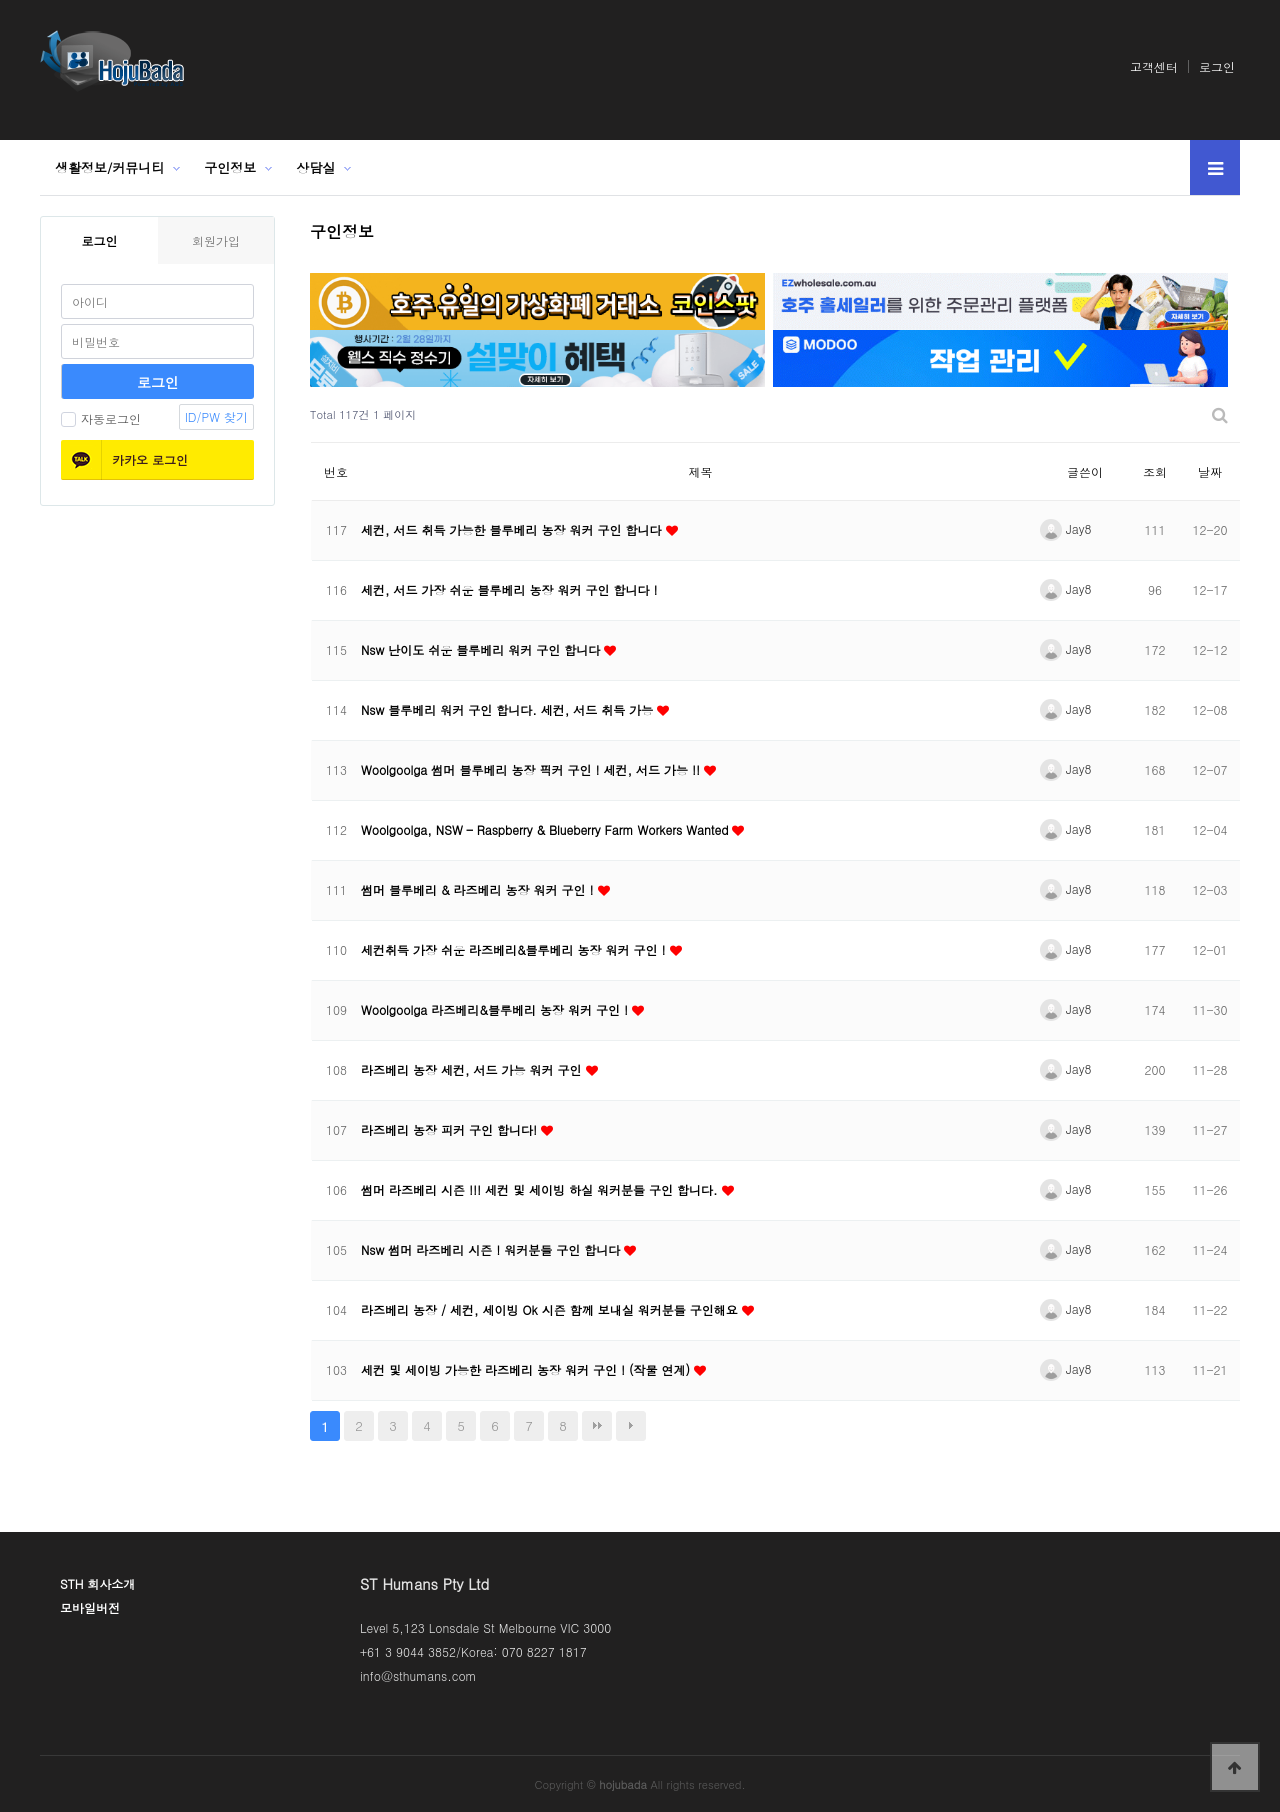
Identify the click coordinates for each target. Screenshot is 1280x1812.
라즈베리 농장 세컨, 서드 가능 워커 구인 (473, 1069)
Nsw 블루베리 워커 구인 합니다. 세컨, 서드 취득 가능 (509, 709)
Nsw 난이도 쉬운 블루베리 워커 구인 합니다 (482, 649)
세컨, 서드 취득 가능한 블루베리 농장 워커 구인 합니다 (513, 529)
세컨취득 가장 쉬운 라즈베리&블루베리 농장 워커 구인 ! (515, 949)
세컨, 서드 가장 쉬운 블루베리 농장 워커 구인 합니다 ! (509, 589)
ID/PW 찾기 (216, 416)
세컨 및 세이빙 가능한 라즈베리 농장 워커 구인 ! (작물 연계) (527, 1369)
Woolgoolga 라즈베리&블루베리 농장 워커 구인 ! (496, 1009)
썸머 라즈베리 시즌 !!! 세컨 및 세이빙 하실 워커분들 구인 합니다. (541, 1189)
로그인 (1217, 66)
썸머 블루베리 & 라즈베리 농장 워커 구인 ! (479, 889)
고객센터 (1154, 66)
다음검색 (631, 1426)
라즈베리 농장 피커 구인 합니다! (451, 1129)
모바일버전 (90, 1607)
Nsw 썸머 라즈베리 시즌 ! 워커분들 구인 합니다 (492, 1249)
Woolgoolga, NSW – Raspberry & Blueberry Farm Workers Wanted (546, 829)
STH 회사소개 (97, 1583)
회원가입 (216, 240)
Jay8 (1066, 528)
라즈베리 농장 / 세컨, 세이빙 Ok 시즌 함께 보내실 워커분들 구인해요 (551, 1309)
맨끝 (597, 1426)
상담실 (315, 167)
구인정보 (230, 167)
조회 (1155, 471)
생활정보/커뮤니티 (109, 167)
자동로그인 (101, 418)
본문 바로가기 (0, 0)
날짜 (1210, 471)
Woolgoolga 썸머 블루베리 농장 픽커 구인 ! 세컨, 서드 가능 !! (532, 769)
